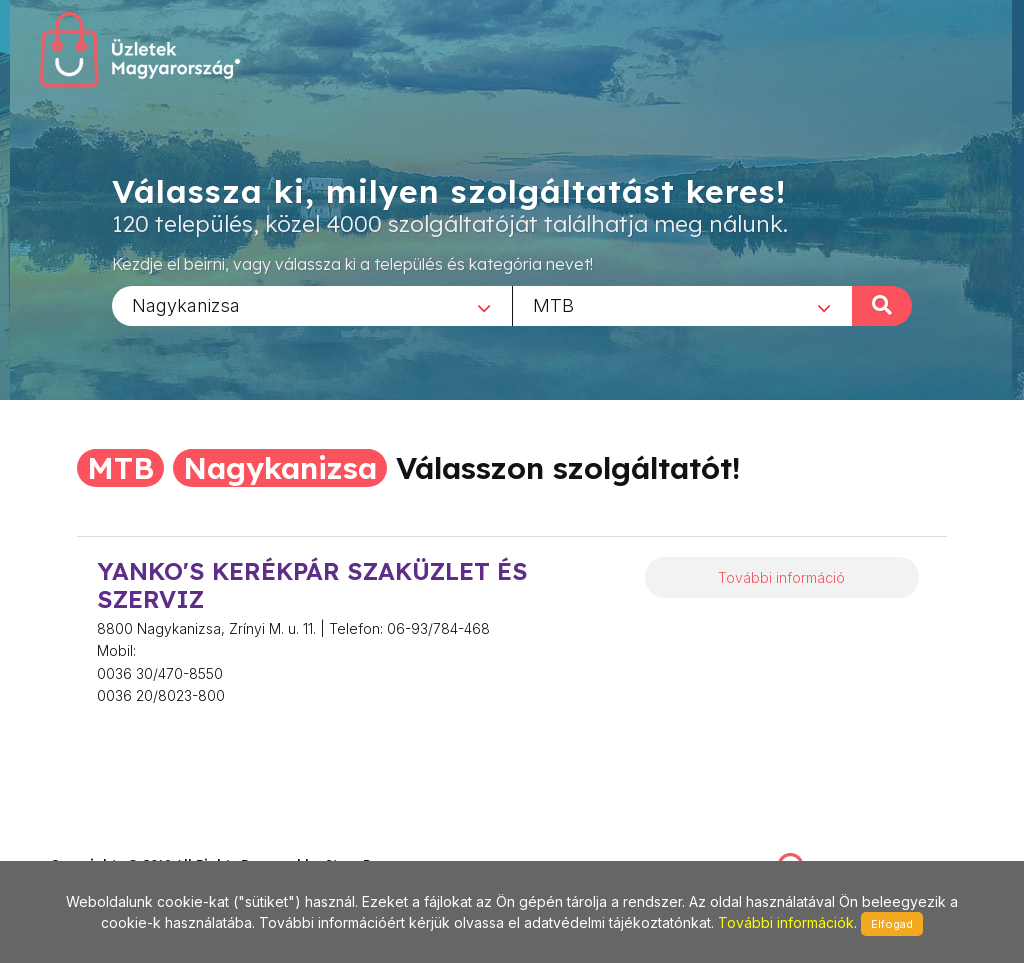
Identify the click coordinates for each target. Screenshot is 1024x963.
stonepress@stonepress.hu (130, 842)
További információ (781, 577)
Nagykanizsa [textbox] (186, 304)
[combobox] (312, 305)
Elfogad (892, 924)
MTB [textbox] (553, 304)
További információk (786, 922)
